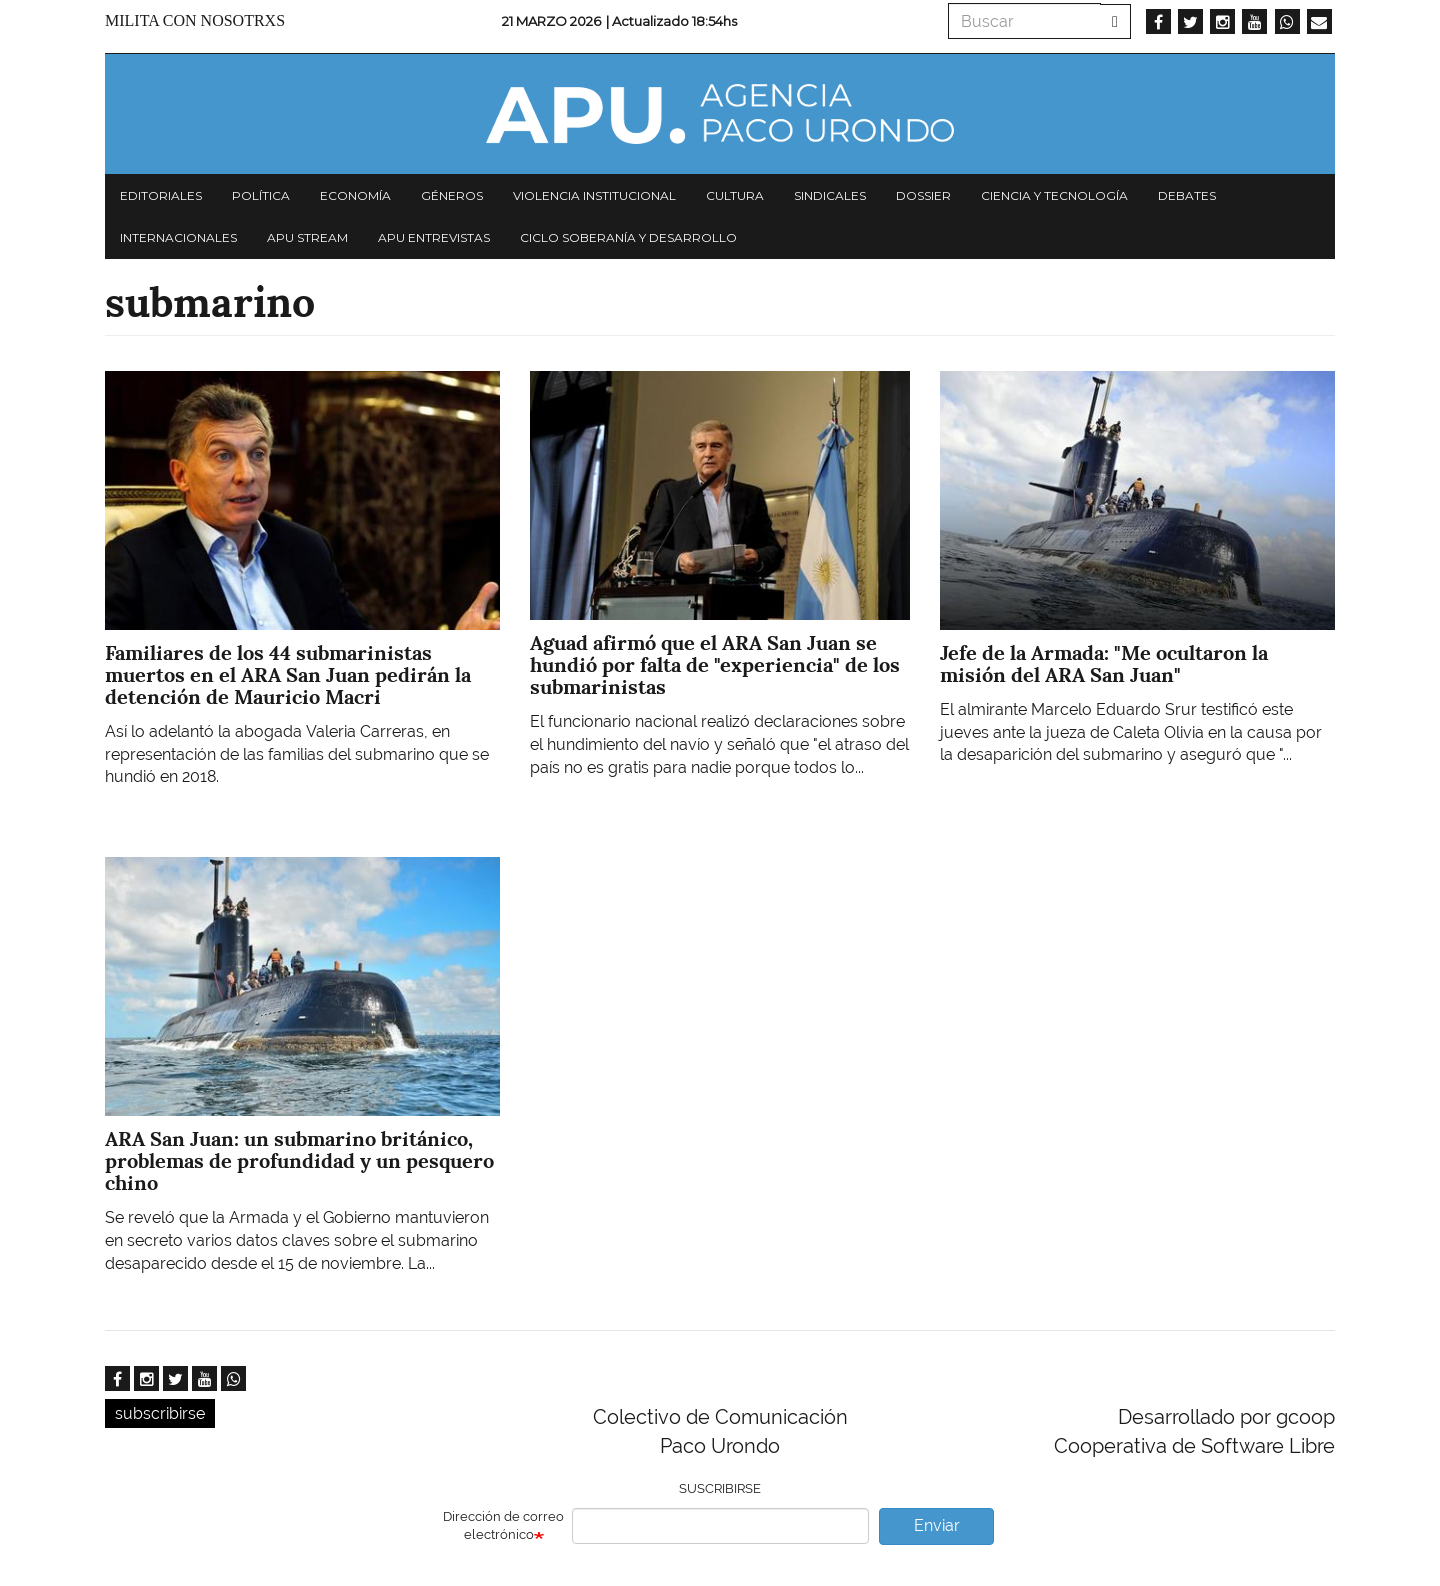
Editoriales (161, 195)
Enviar (937, 1525)
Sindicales (830, 195)
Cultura (735, 195)
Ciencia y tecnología (1054, 195)
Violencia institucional (594, 195)
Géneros (452, 195)
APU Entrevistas (434, 237)
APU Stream (307, 237)
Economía (355, 195)
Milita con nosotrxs (195, 20)
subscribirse (160, 1413)
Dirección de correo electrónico (503, 1526)
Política (261, 195)
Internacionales (178, 237)
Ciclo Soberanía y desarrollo (628, 237)
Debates (1187, 195)
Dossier (923, 195)
